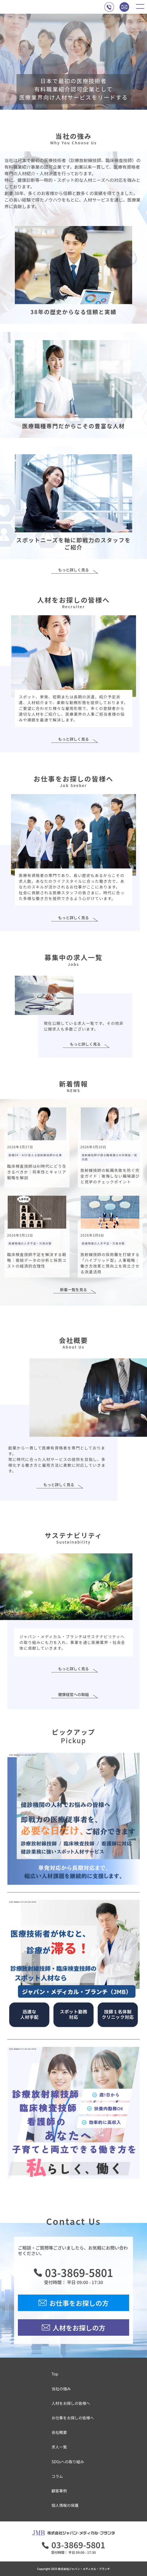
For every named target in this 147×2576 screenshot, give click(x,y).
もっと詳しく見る (73, 569)
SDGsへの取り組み (68, 2461)
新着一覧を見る (73, 1289)
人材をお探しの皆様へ (71, 2403)
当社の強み (61, 2388)
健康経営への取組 (73, 1694)
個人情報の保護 (65, 2505)
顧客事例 (59, 2490)
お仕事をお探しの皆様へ (73, 2417)
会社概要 (59, 2432)
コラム (57, 2476)
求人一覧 (59, 2447)
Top (55, 2374)
